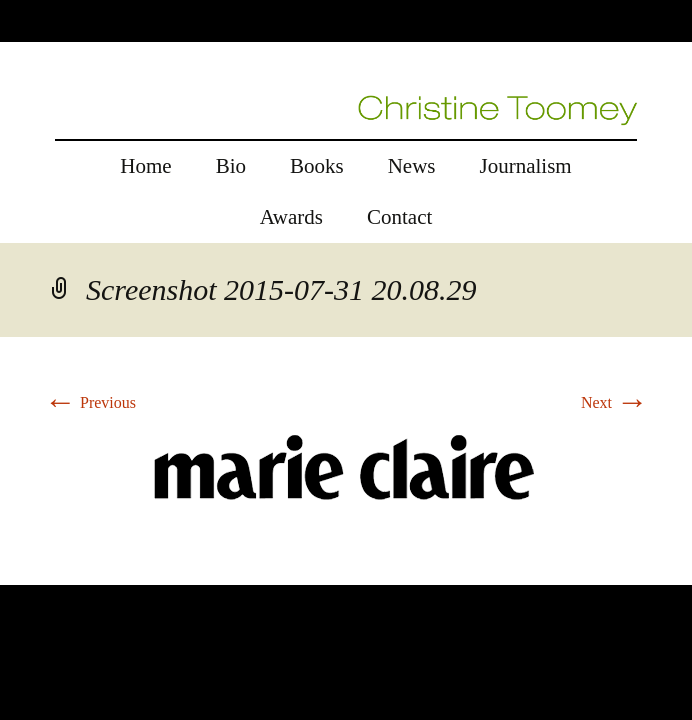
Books (317, 166)
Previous (90, 402)
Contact (399, 217)
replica (59, 572)
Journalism (526, 166)
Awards (291, 217)
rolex (16, 572)
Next (614, 402)
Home (145, 166)
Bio (231, 166)
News (412, 166)
